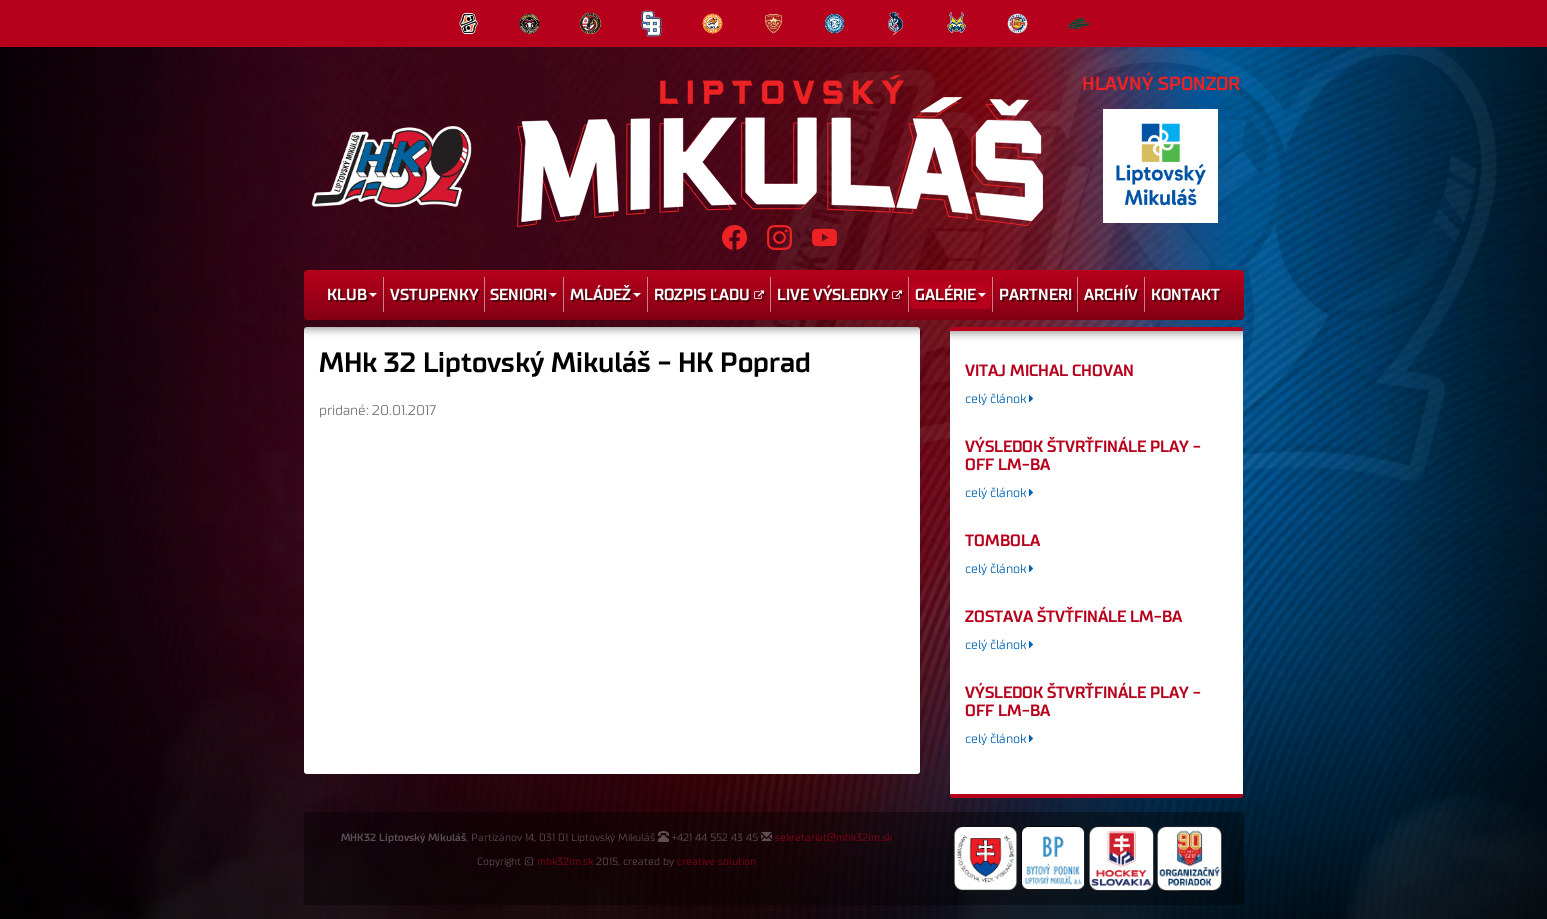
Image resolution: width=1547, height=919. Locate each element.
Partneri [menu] (1035, 295)
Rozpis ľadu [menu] (709, 295)
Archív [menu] (1111, 295)
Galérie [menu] (950, 295)
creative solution (716, 862)
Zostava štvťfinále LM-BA (1073, 617)
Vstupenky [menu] (434, 295)
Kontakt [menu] (1185, 295)
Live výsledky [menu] (839, 295)
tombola (1002, 541)
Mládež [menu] (605, 295)
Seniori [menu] (523, 295)
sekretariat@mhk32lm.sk (833, 838)
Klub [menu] (352, 295)
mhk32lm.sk (565, 862)
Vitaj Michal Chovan (1049, 371)
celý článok (999, 399)
